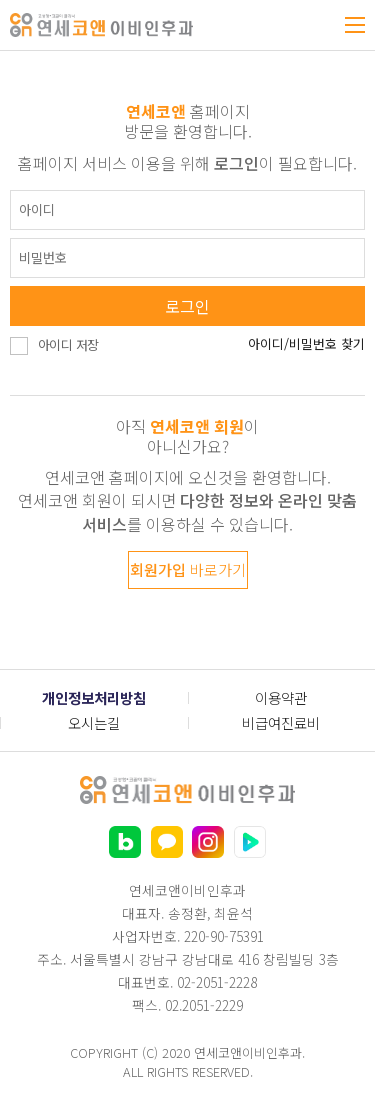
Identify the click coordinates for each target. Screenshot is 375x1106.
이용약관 (281, 697)
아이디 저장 (68, 344)
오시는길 (94, 722)
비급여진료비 (281, 722)
